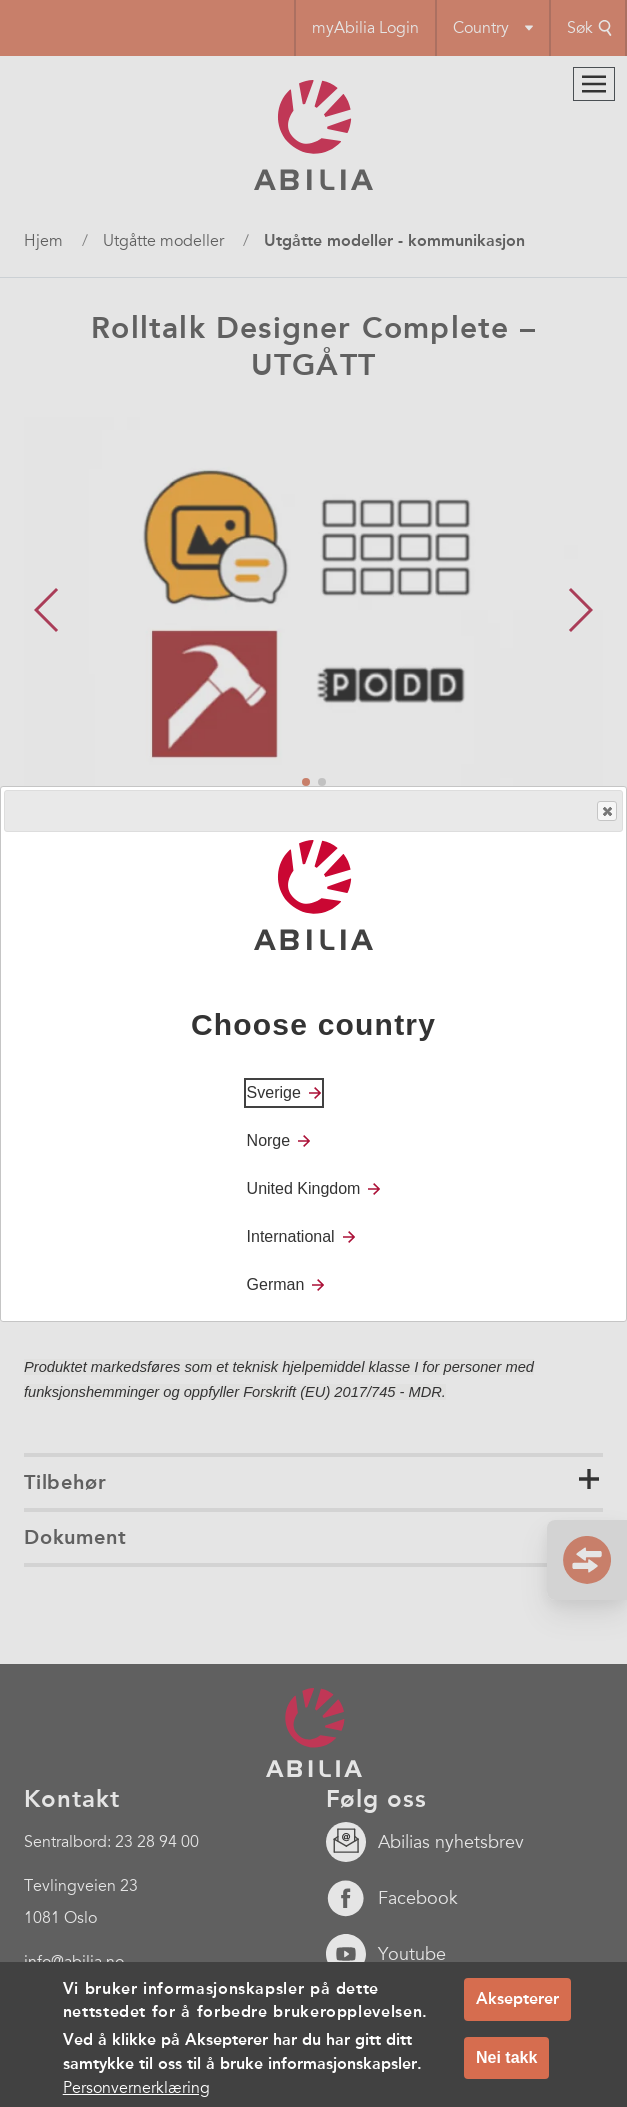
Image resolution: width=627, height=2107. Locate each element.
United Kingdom (304, 1188)
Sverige (274, 1092)
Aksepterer (517, 1999)
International (291, 1236)
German (276, 1284)
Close (606, 811)
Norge (269, 1140)
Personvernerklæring (136, 2089)
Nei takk (506, 2057)
